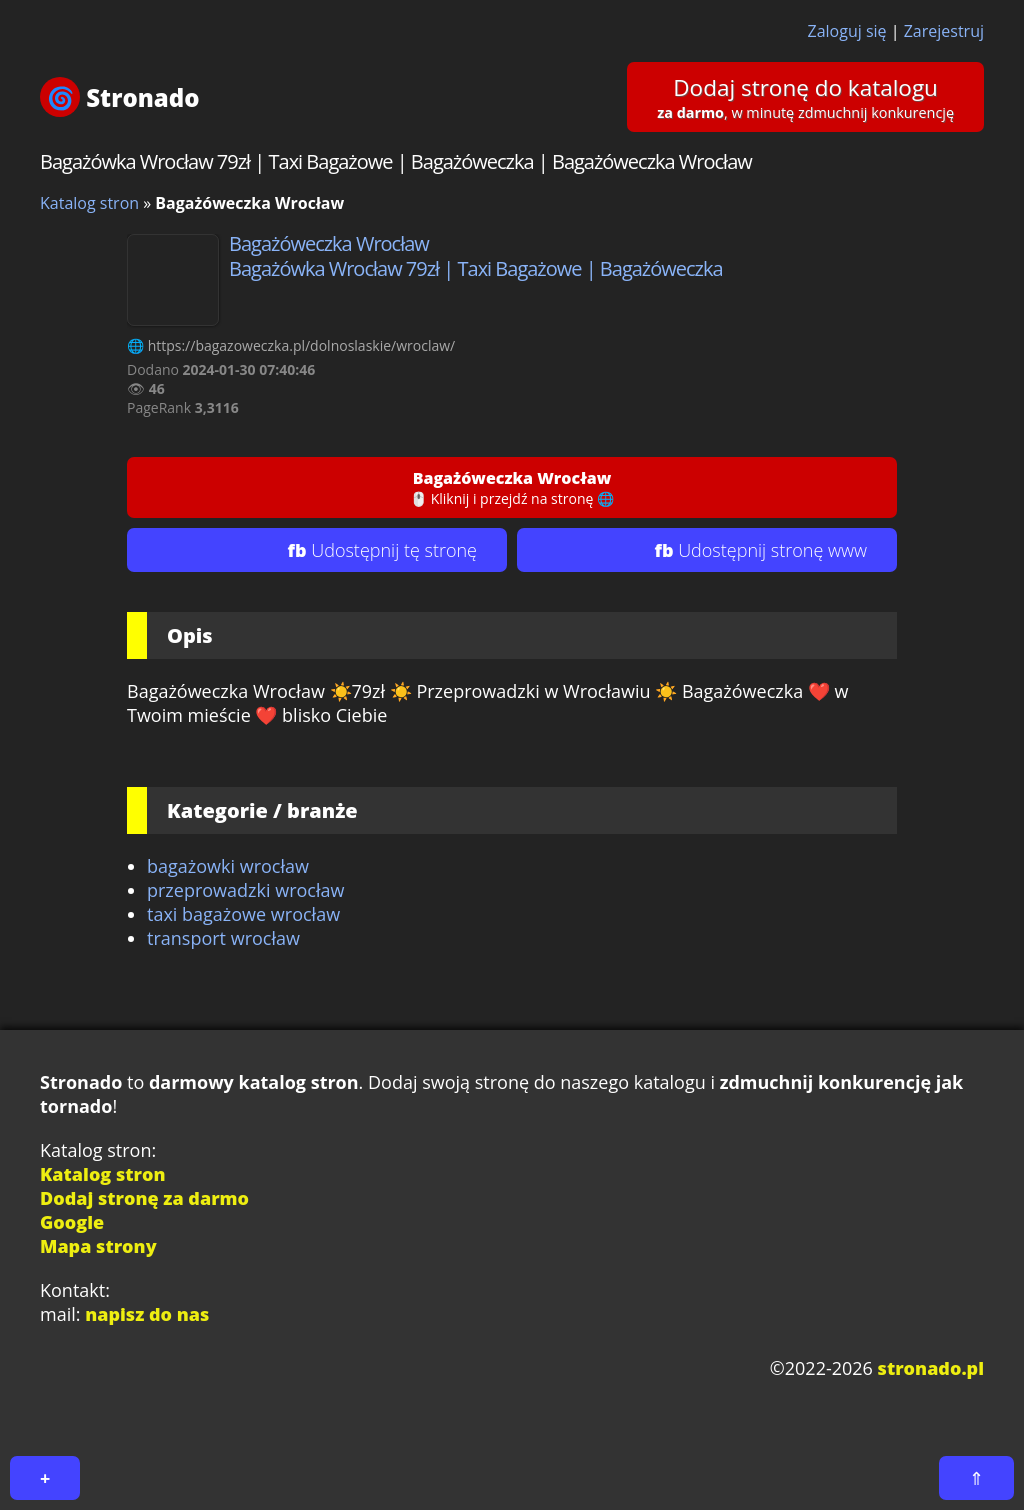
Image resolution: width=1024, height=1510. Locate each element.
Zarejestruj (944, 31)
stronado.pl (931, 1368)
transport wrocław (223, 938)
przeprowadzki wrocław (245, 890)
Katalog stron (89, 203)
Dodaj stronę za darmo (144, 1198)
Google (72, 1222)
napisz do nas (147, 1314)
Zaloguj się (847, 31)
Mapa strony (98, 1246)
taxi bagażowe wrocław (243, 914)
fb (382, 550)
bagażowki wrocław (228, 866)
